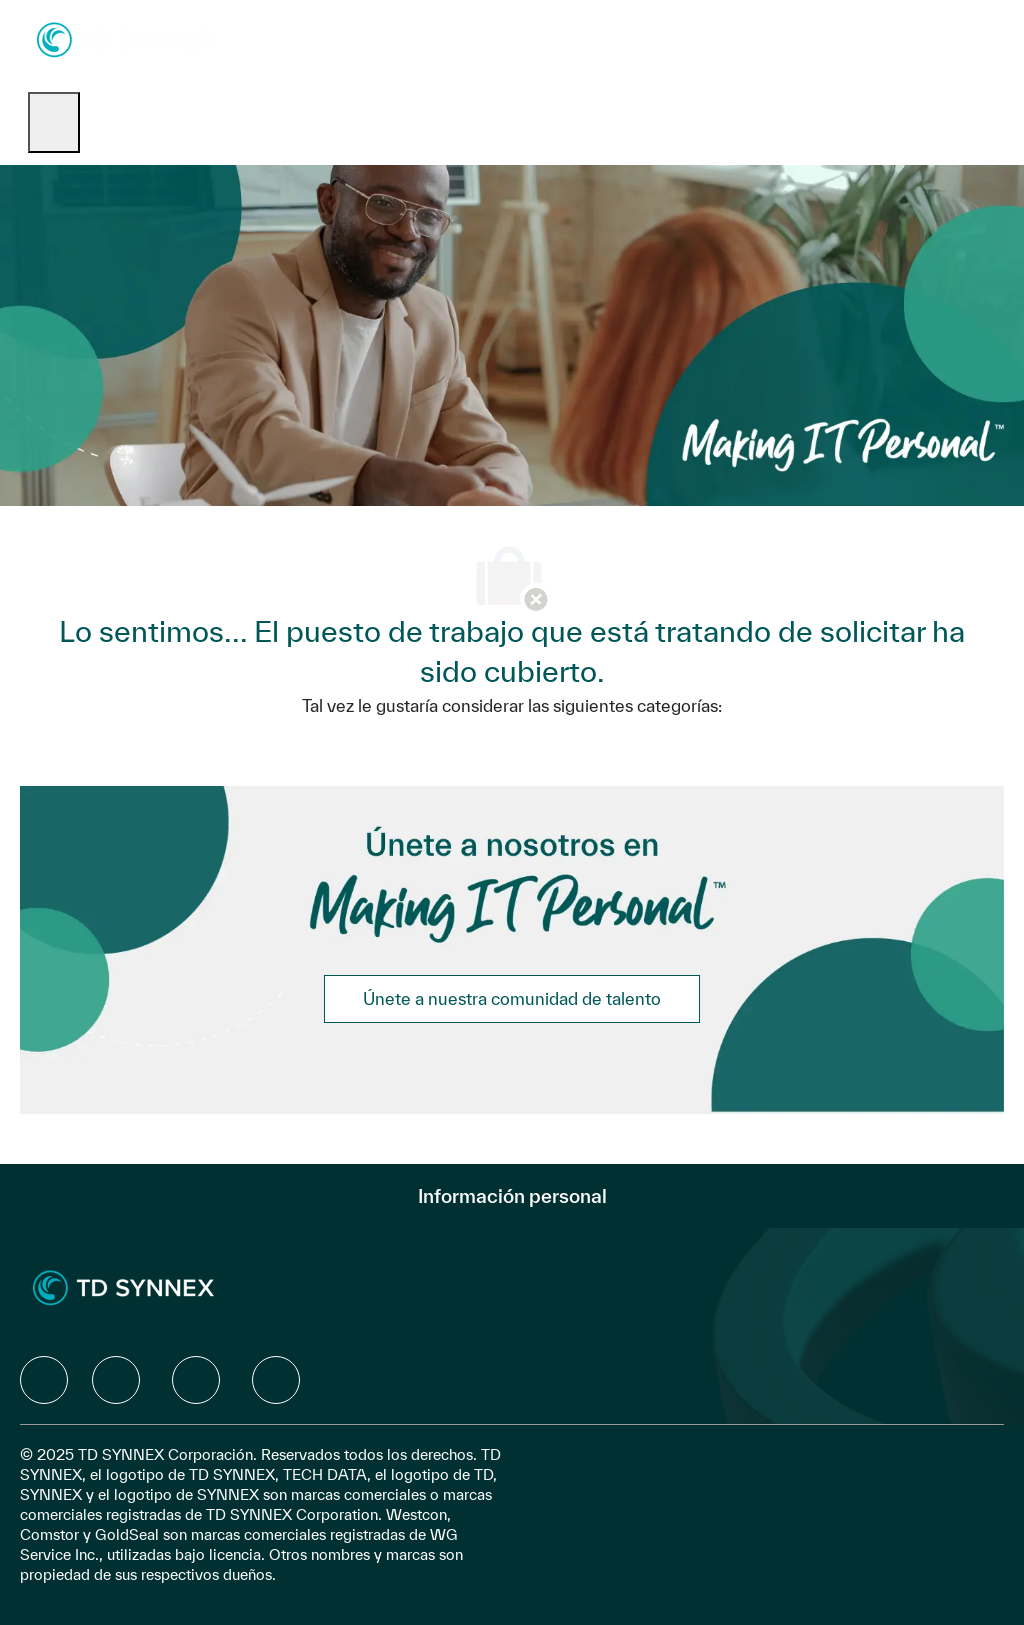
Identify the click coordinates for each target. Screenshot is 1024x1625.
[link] (512, 999)
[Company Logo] (127, 38)
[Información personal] (512, 1196)
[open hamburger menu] (54, 122)
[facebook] (44, 1380)
